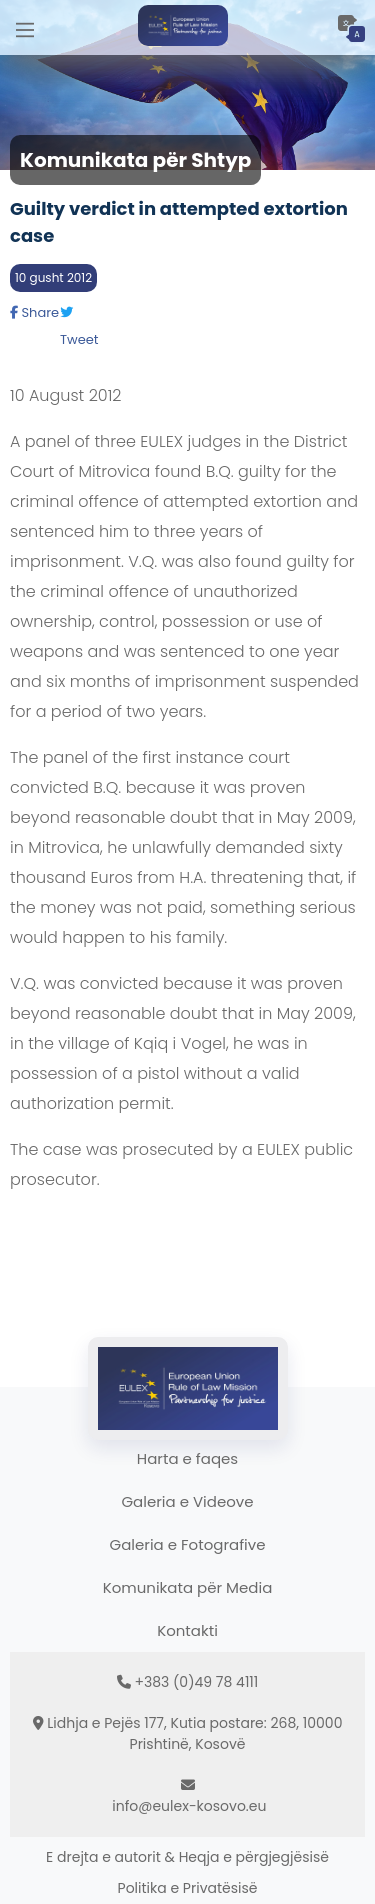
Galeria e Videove (187, 1501)
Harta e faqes (187, 1458)
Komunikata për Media (188, 1587)
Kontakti (187, 1630)
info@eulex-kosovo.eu (189, 1806)
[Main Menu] (25, 27)
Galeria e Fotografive (188, 1544)
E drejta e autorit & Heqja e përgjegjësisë (187, 1857)
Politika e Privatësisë (188, 1888)
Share (34, 312)
